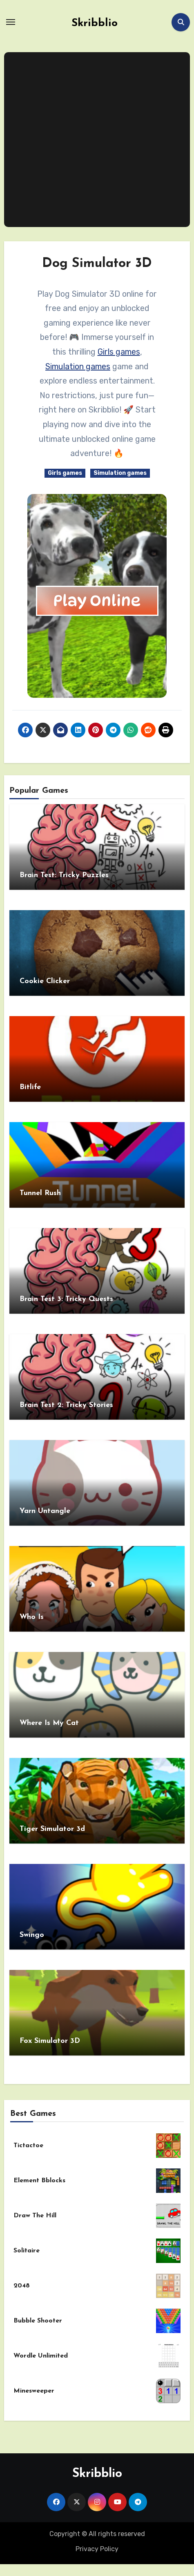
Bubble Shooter (37, 2321)
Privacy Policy (97, 2549)
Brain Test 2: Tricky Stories (66, 1405)
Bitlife (30, 1087)
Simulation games (77, 366)
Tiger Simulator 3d (52, 1829)
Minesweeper (33, 2391)
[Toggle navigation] (10, 22)
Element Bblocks (39, 2180)
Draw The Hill (34, 2215)
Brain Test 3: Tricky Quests (66, 1299)
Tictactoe (28, 2145)
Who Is (32, 1617)
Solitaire (26, 2250)
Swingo (32, 1935)
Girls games (119, 352)
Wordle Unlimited (40, 2356)
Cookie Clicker (45, 981)
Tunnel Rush (40, 1193)
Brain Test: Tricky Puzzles (64, 875)
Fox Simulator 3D (50, 2041)
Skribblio (94, 23)
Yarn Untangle (45, 1511)
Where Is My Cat (49, 1723)
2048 (21, 2286)
